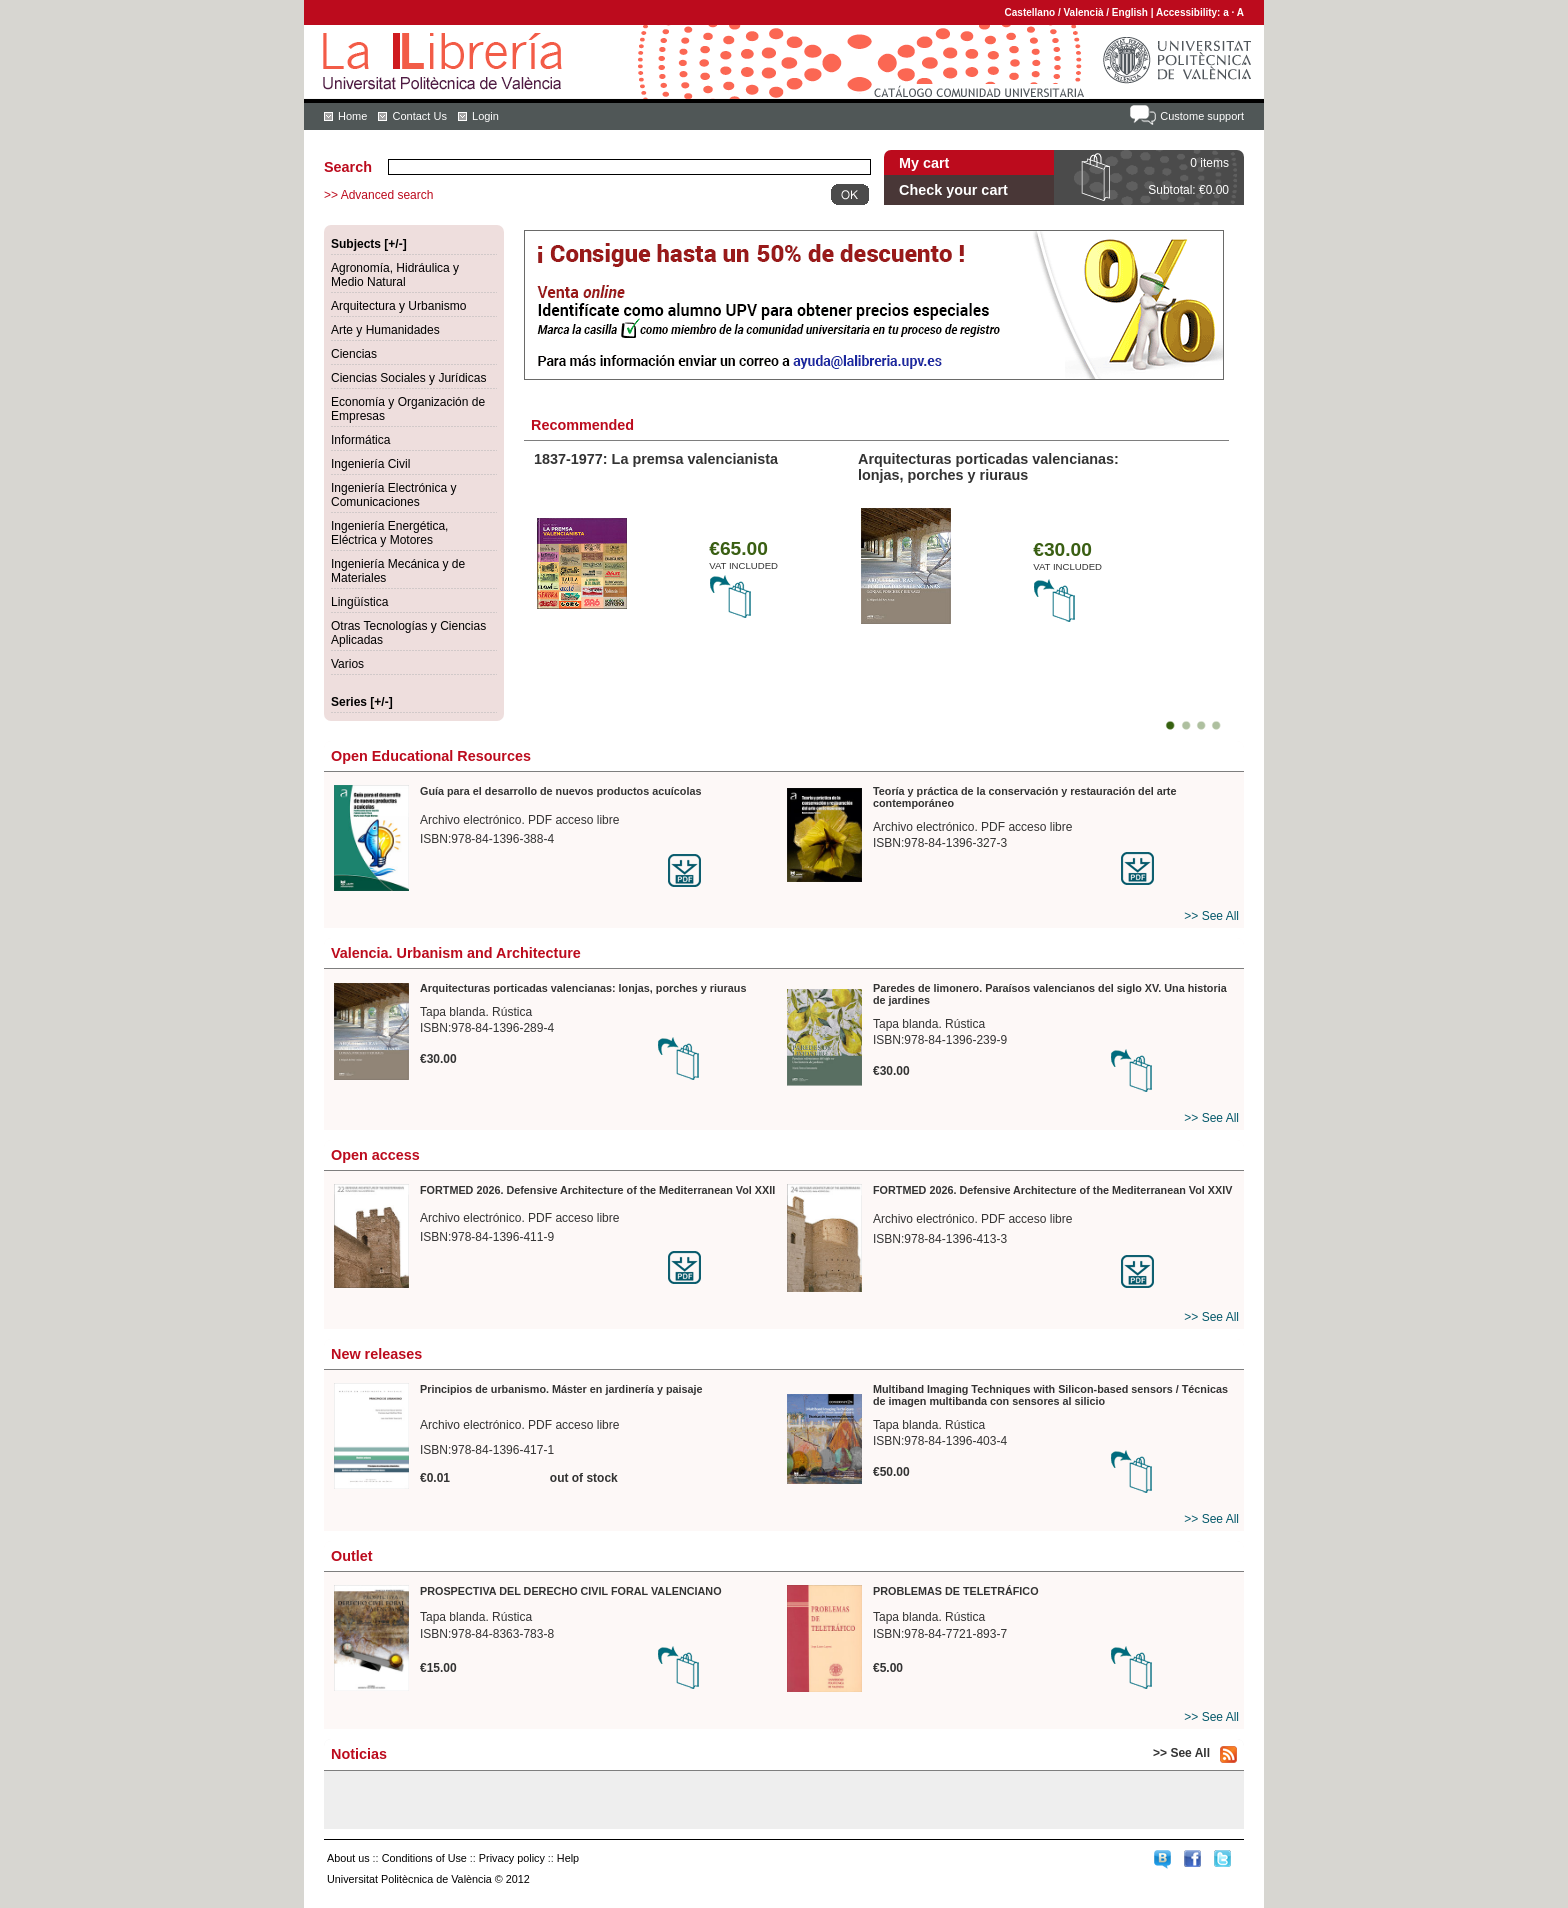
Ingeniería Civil (370, 464)
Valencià (1083, 12)
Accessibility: (1189, 12)
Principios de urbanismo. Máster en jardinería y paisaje (561, 1389)
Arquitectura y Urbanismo (398, 306)
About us (348, 1858)
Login (485, 116)
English (1130, 12)
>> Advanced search (378, 195)
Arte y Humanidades (385, 330)
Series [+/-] (362, 702)
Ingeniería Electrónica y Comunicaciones (393, 495)
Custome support (1202, 116)
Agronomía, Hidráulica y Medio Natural (395, 275)
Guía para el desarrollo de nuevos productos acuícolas (560, 791)
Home (352, 116)
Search (348, 167)
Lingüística (359, 602)
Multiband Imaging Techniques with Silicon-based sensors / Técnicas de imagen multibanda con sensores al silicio (1050, 1395)
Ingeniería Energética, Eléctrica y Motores (389, 533)
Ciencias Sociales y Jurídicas (408, 378)
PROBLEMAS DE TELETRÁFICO (956, 1591)
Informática (360, 440)
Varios (347, 664)
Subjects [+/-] (369, 244)
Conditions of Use (424, 1858)
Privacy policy (512, 1858)
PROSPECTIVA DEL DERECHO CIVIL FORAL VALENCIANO (571, 1591)
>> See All (1211, 916)
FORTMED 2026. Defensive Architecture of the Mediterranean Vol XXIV (1052, 1190)
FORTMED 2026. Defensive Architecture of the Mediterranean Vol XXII (597, 1190)
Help (568, 1858)
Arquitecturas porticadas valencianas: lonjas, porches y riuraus (988, 467)
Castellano (1030, 12)
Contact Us (419, 116)
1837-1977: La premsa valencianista (656, 459)
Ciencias (354, 354)
